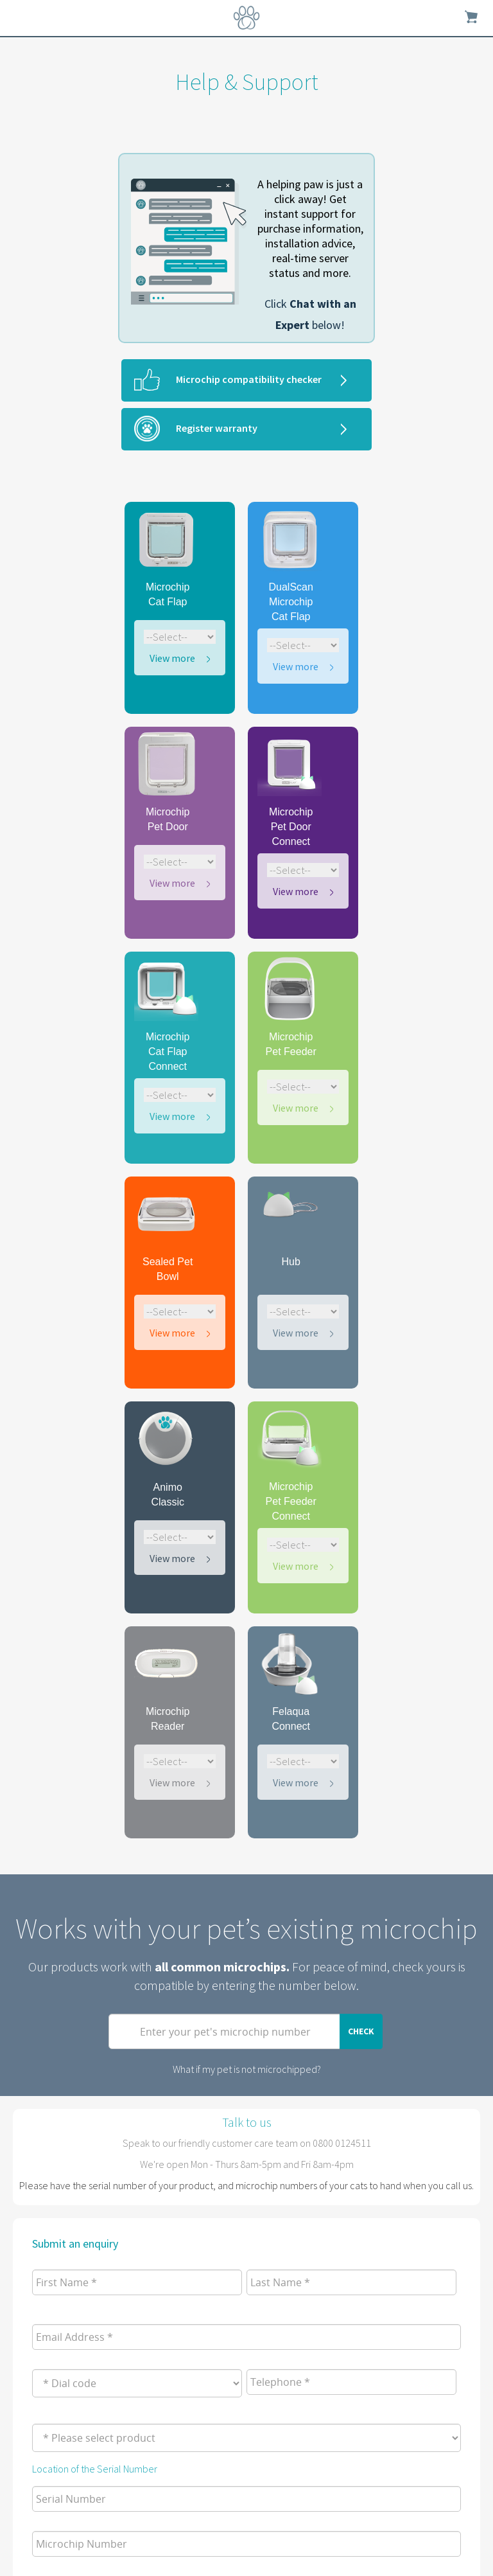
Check (361, 2031)
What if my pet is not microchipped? (247, 2069)
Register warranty (216, 428)
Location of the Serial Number (94, 2468)
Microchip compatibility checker (249, 379)
